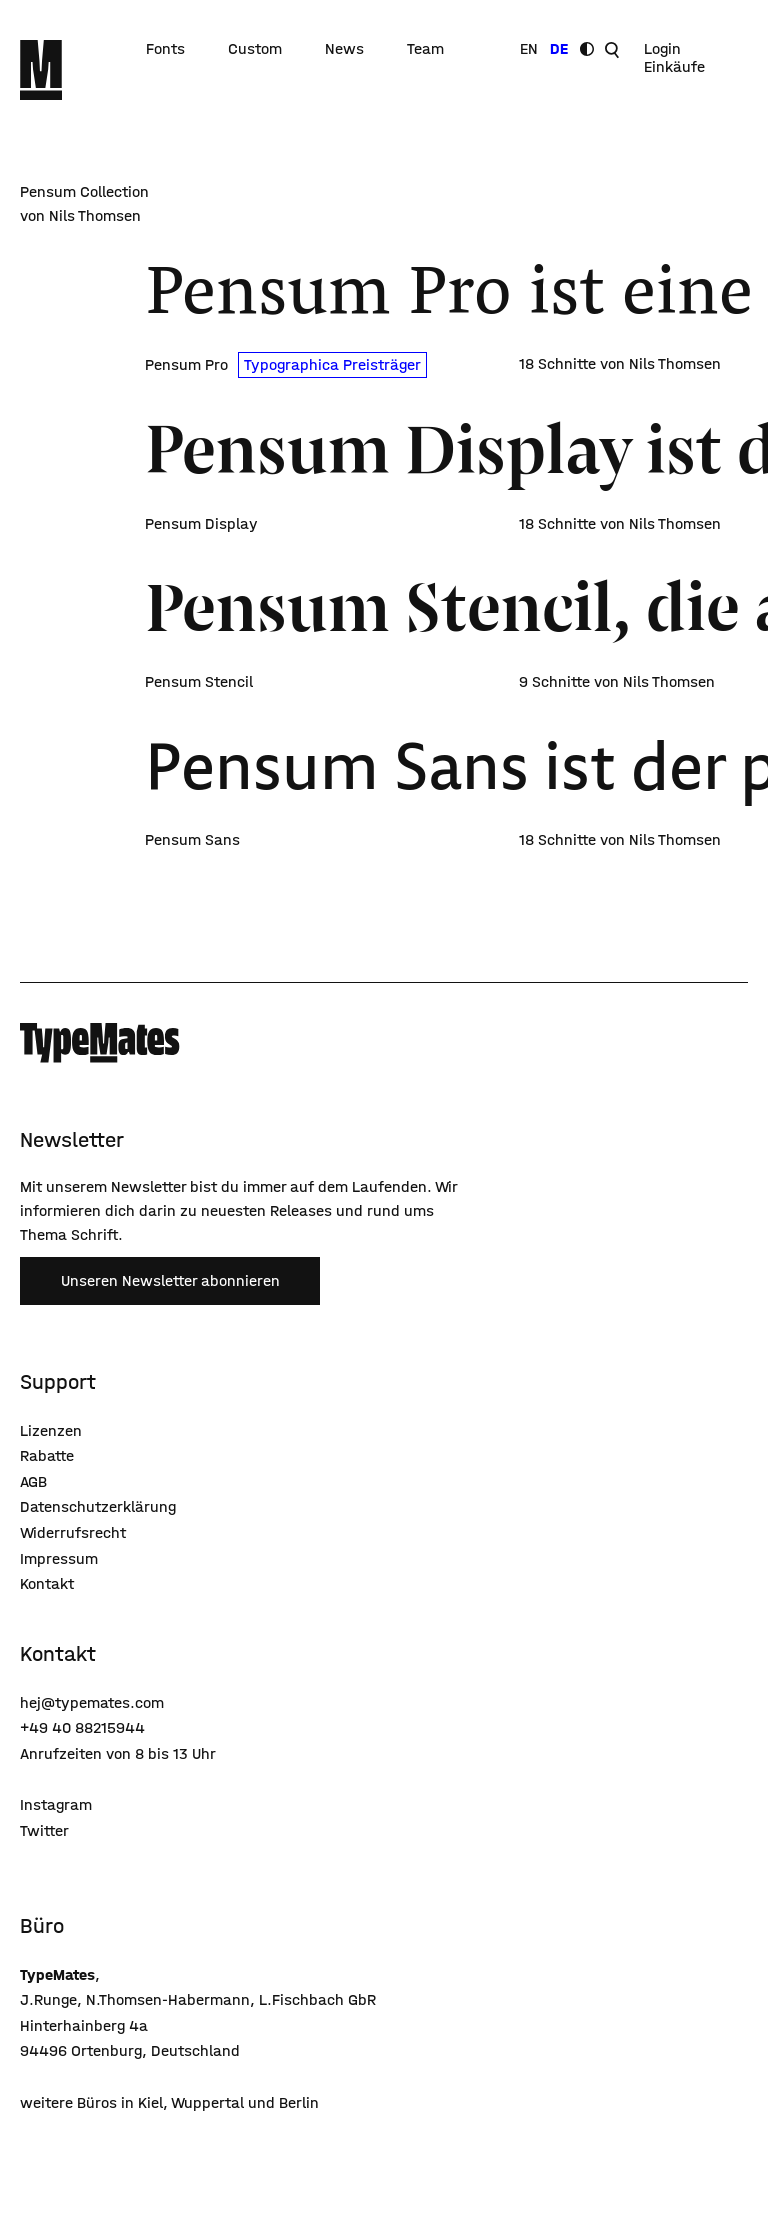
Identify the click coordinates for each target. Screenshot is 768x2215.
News (344, 49)
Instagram (56, 1804)
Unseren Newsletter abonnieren (170, 1280)
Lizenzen (51, 1430)
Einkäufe (674, 67)
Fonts (165, 49)
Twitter (44, 1830)
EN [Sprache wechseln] (529, 49)
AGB (33, 1481)
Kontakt (47, 1583)
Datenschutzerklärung (98, 1506)
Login (662, 49)
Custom (255, 49)
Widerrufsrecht (73, 1532)
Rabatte (47, 1455)
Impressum (59, 1558)
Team (425, 49)
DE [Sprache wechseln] (559, 49)
